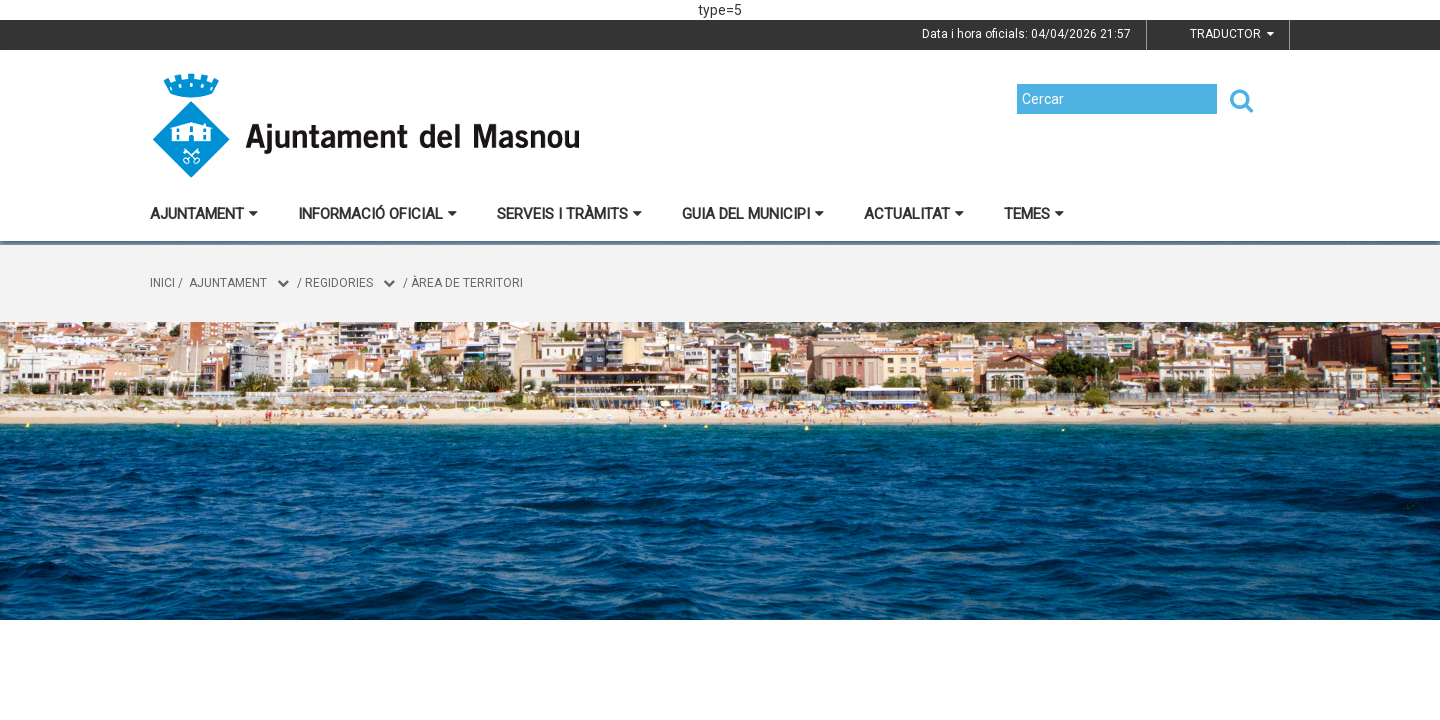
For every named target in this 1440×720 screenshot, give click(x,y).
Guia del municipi (753, 214)
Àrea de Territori (467, 283)
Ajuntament (204, 214)
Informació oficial (377, 214)
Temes (1034, 214)
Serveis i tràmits (569, 214)
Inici (162, 283)
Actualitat (914, 214)
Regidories (339, 283)
